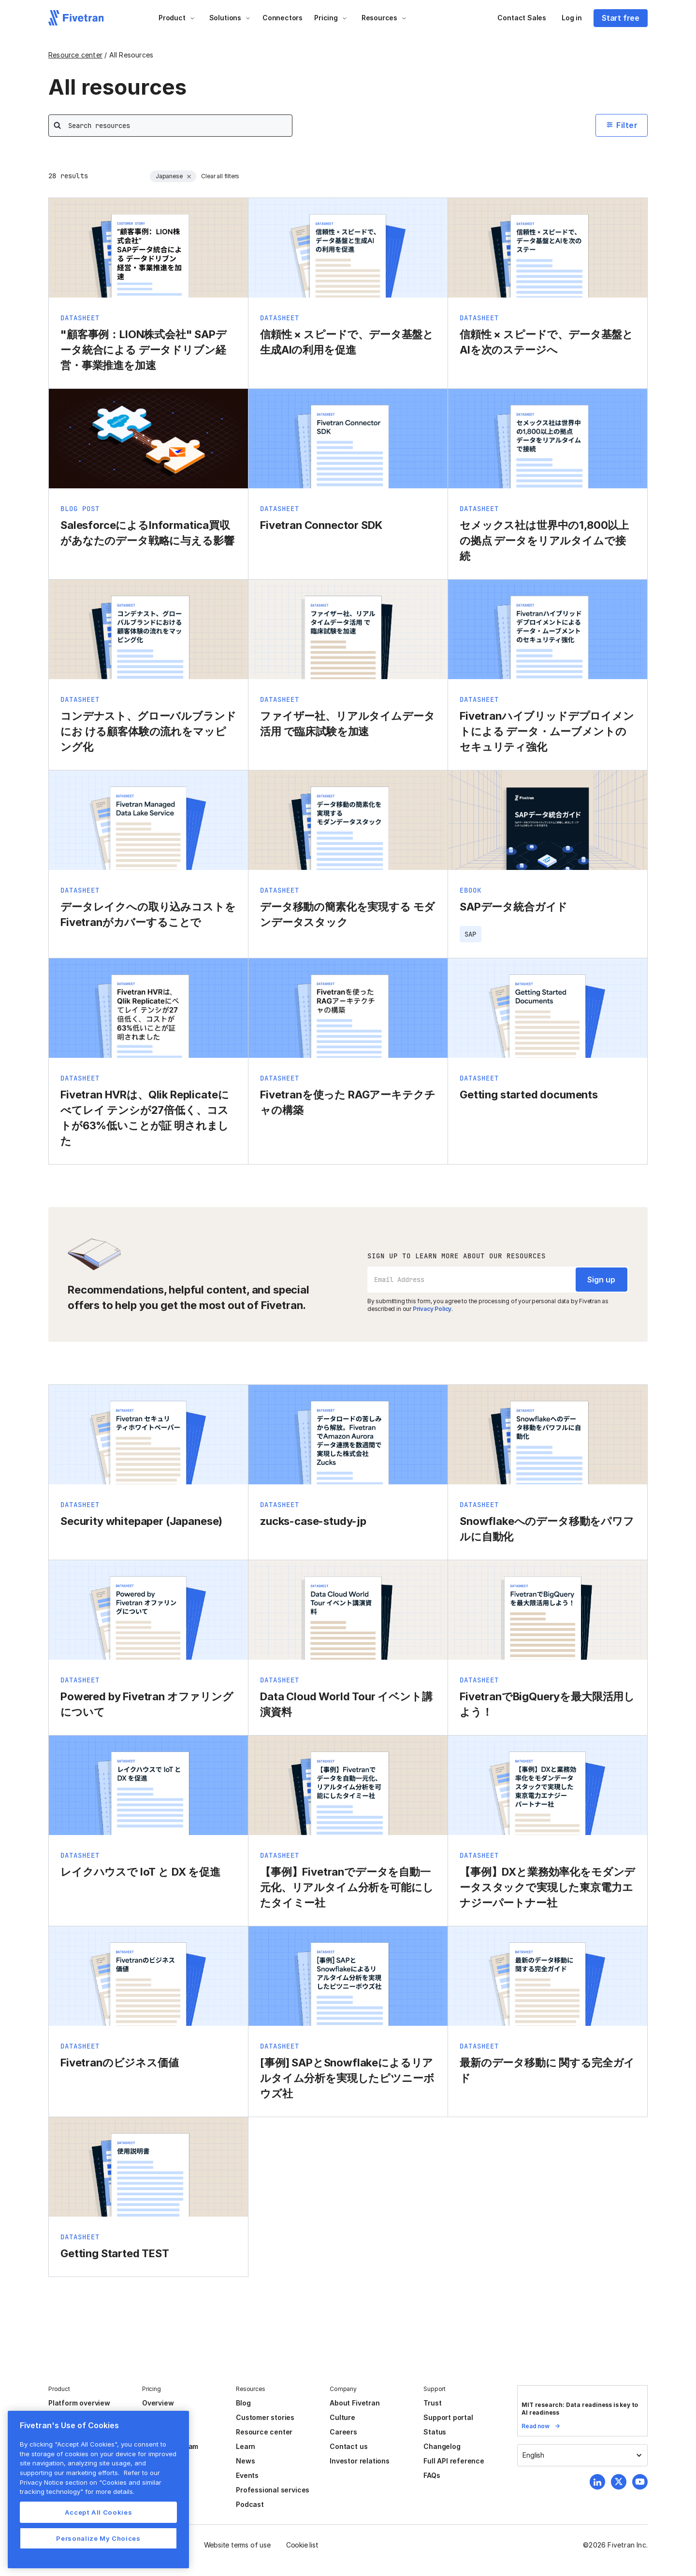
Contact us (348, 2446)
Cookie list (302, 2545)
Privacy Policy (432, 1308)
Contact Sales (521, 18)
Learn (245, 2446)
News (245, 2461)
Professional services (272, 2490)
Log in (572, 18)
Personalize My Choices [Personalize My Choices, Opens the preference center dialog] (98, 2538)
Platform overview (79, 2403)
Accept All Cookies (98, 2512)
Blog (243, 2403)
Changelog (441, 2446)
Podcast (250, 2504)
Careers (343, 2432)
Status (434, 2432)
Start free (620, 18)
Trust (432, 2403)
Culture (342, 2417)
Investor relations (360, 2461)
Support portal (448, 2417)
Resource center (75, 55)
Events (247, 2475)
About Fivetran (354, 2403)
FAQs (431, 2475)
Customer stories (265, 2417)
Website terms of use (237, 2545)
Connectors (282, 18)
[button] (177, 18)
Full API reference (453, 2461)
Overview (158, 2403)
